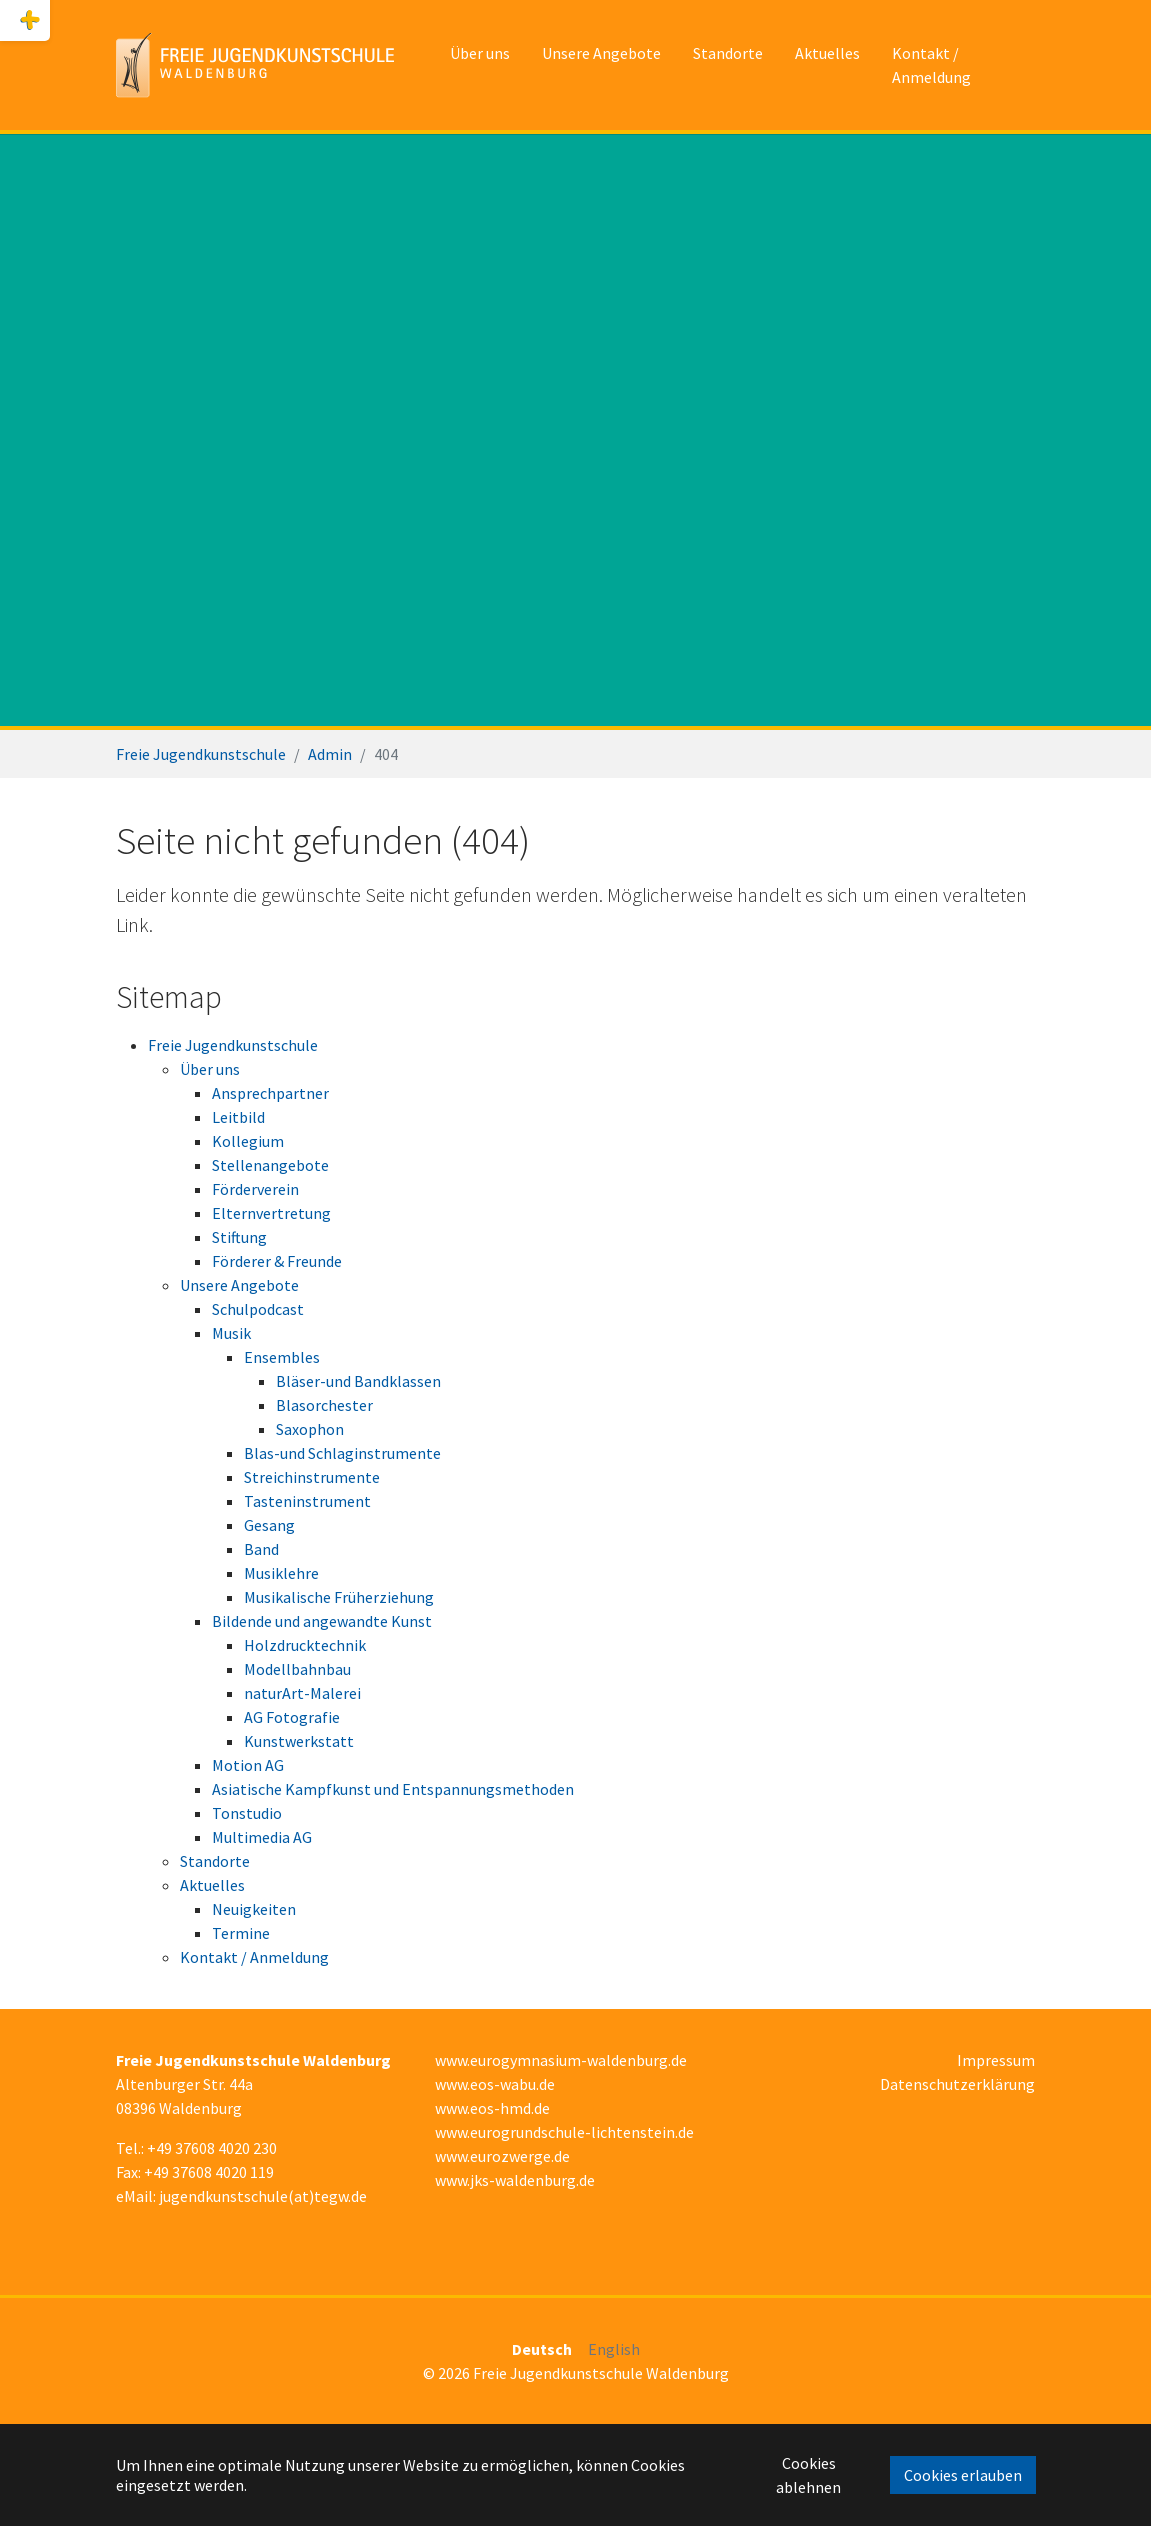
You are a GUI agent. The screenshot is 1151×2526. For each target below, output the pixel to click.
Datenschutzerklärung (957, 2084)
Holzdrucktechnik (305, 1645)
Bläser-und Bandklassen (358, 1381)
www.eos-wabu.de (495, 2084)
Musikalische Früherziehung (339, 1597)
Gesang (269, 1525)
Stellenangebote (270, 1165)
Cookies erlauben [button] (963, 2475)
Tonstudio (247, 1813)
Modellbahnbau (297, 1669)
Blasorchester (324, 1405)
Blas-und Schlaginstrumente (342, 1453)
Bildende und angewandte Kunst (322, 1621)
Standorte (215, 1861)
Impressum (996, 2060)
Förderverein (255, 1189)
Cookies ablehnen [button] (808, 2475)
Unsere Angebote (239, 1285)
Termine (241, 1933)
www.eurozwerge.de (502, 2156)
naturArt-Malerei (302, 1693)
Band (261, 1549)
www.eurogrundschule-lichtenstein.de (564, 2132)
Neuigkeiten (254, 1909)
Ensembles (282, 1357)
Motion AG (248, 1765)
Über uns (210, 1069)
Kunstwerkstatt (299, 1741)
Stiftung (239, 1237)
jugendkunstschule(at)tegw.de (263, 2196)
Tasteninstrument (307, 1501)
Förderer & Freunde (277, 1261)
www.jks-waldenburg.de (515, 2180)
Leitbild (238, 1117)
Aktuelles (212, 1885)
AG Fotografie (292, 1717)
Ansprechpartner (270, 1093)
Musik (231, 1333)
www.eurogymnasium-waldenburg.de (561, 2060)
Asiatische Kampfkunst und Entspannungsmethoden (393, 1789)
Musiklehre (281, 1573)
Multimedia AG (262, 1837)
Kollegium (248, 1141)
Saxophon (310, 1429)
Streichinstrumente (312, 1477)
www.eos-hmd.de (492, 2108)
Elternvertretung (271, 1213)
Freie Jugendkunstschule (233, 1045)
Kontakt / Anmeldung (254, 1957)
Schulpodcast (258, 1309)
